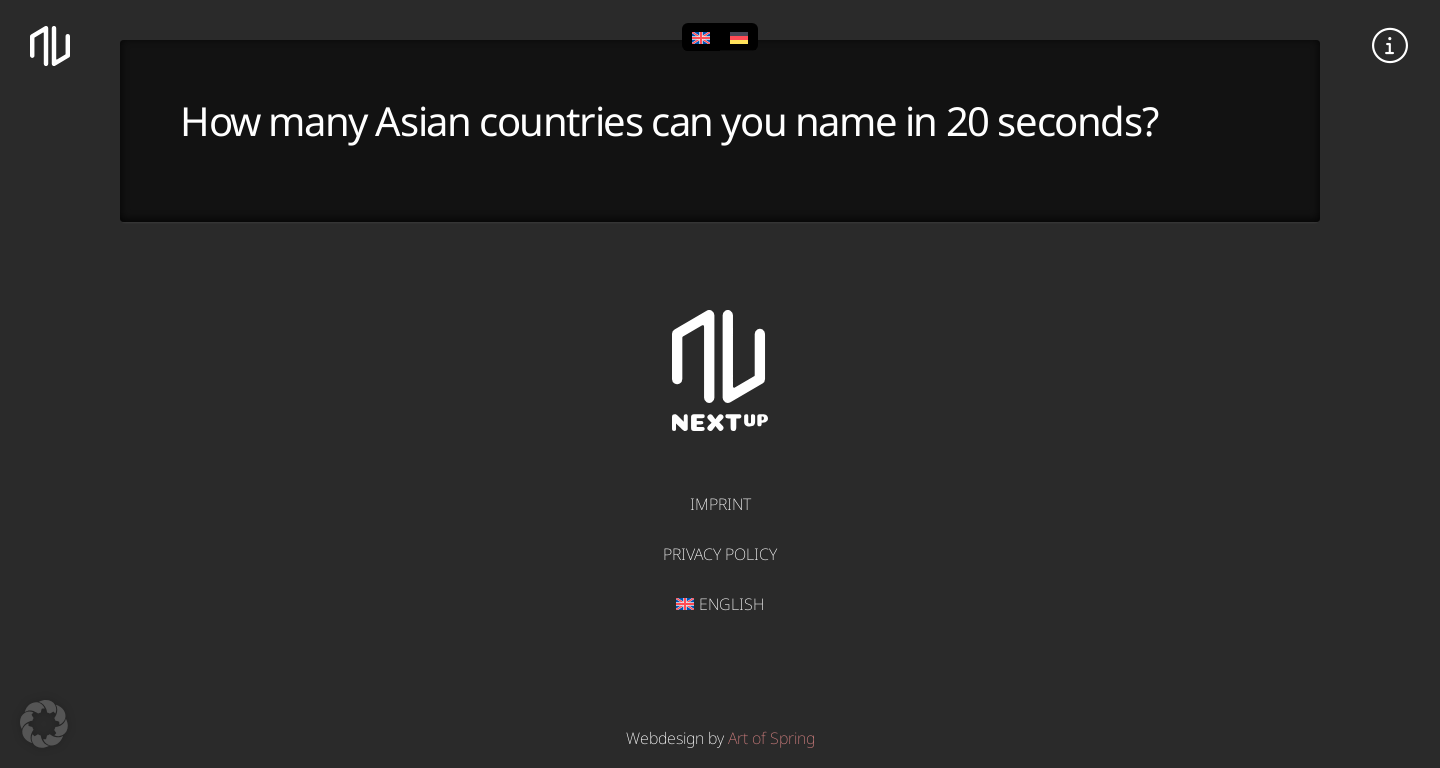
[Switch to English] (701, 36)
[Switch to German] (739, 36)
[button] (1390, 46)
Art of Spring (771, 738)
